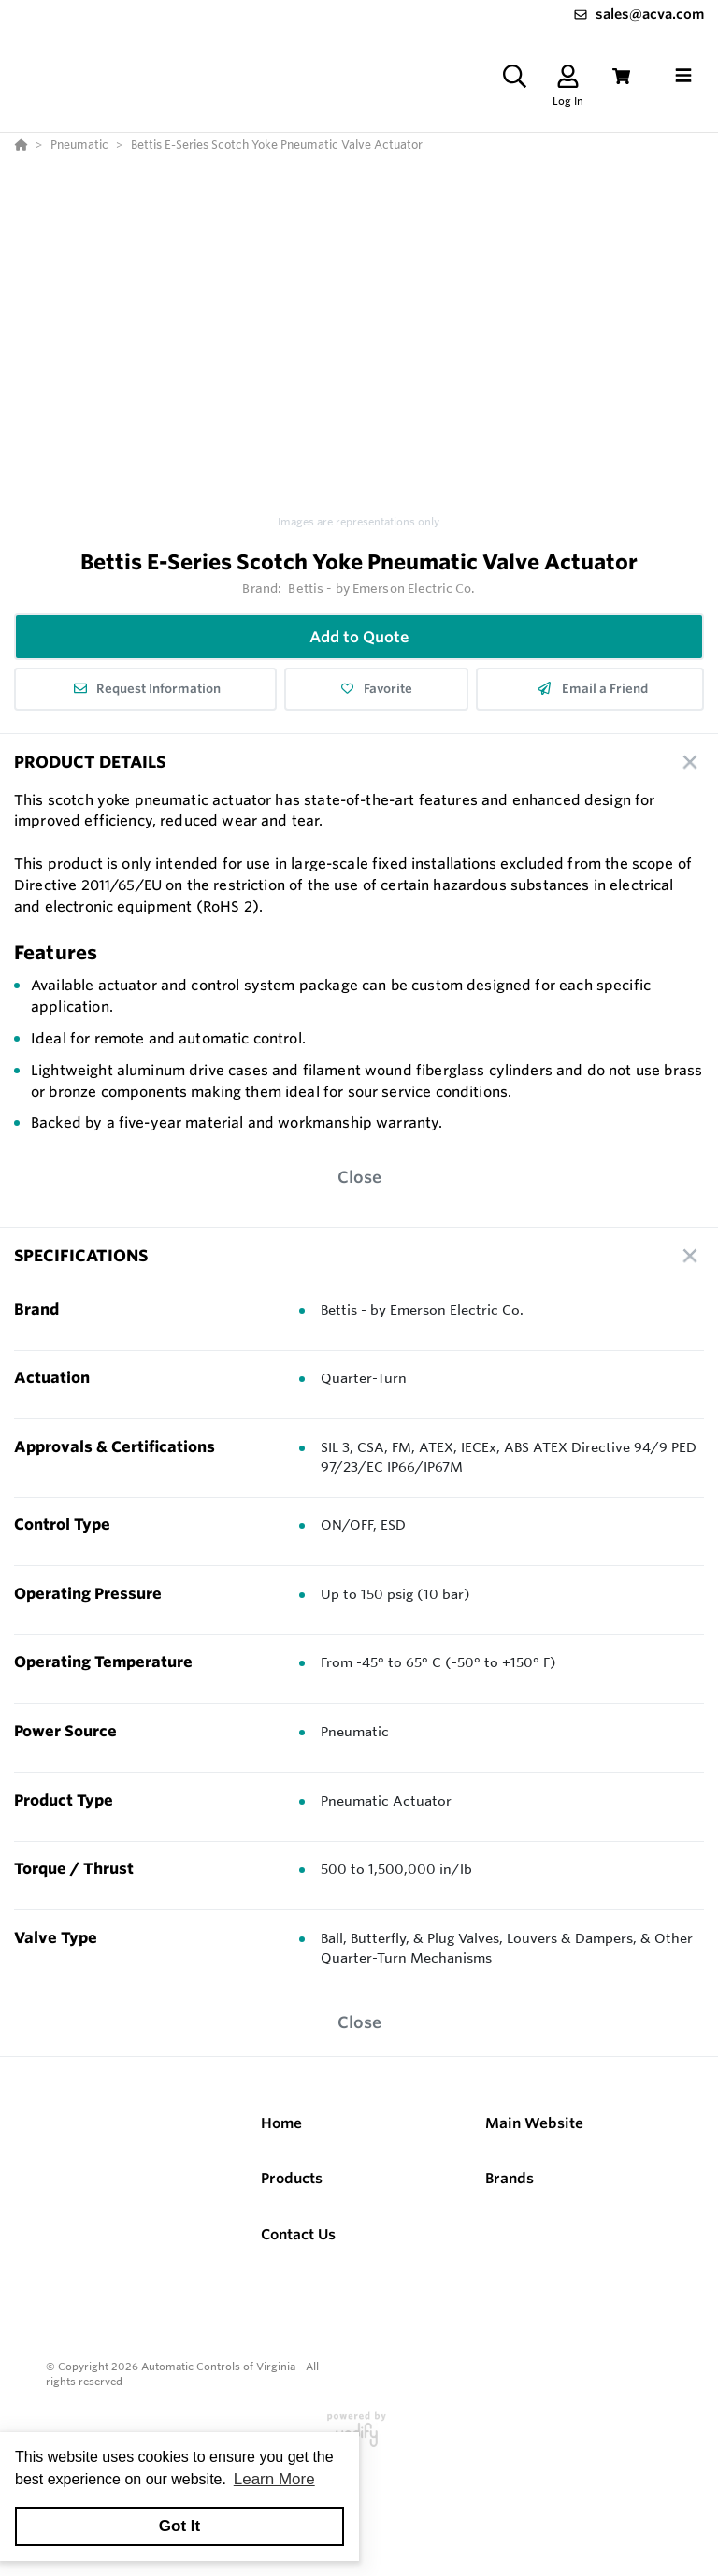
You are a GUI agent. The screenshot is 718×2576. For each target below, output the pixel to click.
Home (281, 2123)
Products (292, 2178)
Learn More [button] (274, 2479)
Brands (509, 2178)
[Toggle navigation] (683, 76)
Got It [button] (179, 2526)
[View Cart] (621, 76)
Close (359, 1177)
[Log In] (568, 76)
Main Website (534, 2123)
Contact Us (298, 2234)
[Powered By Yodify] (359, 2437)
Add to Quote (359, 636)
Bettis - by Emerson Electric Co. (381, 588)
